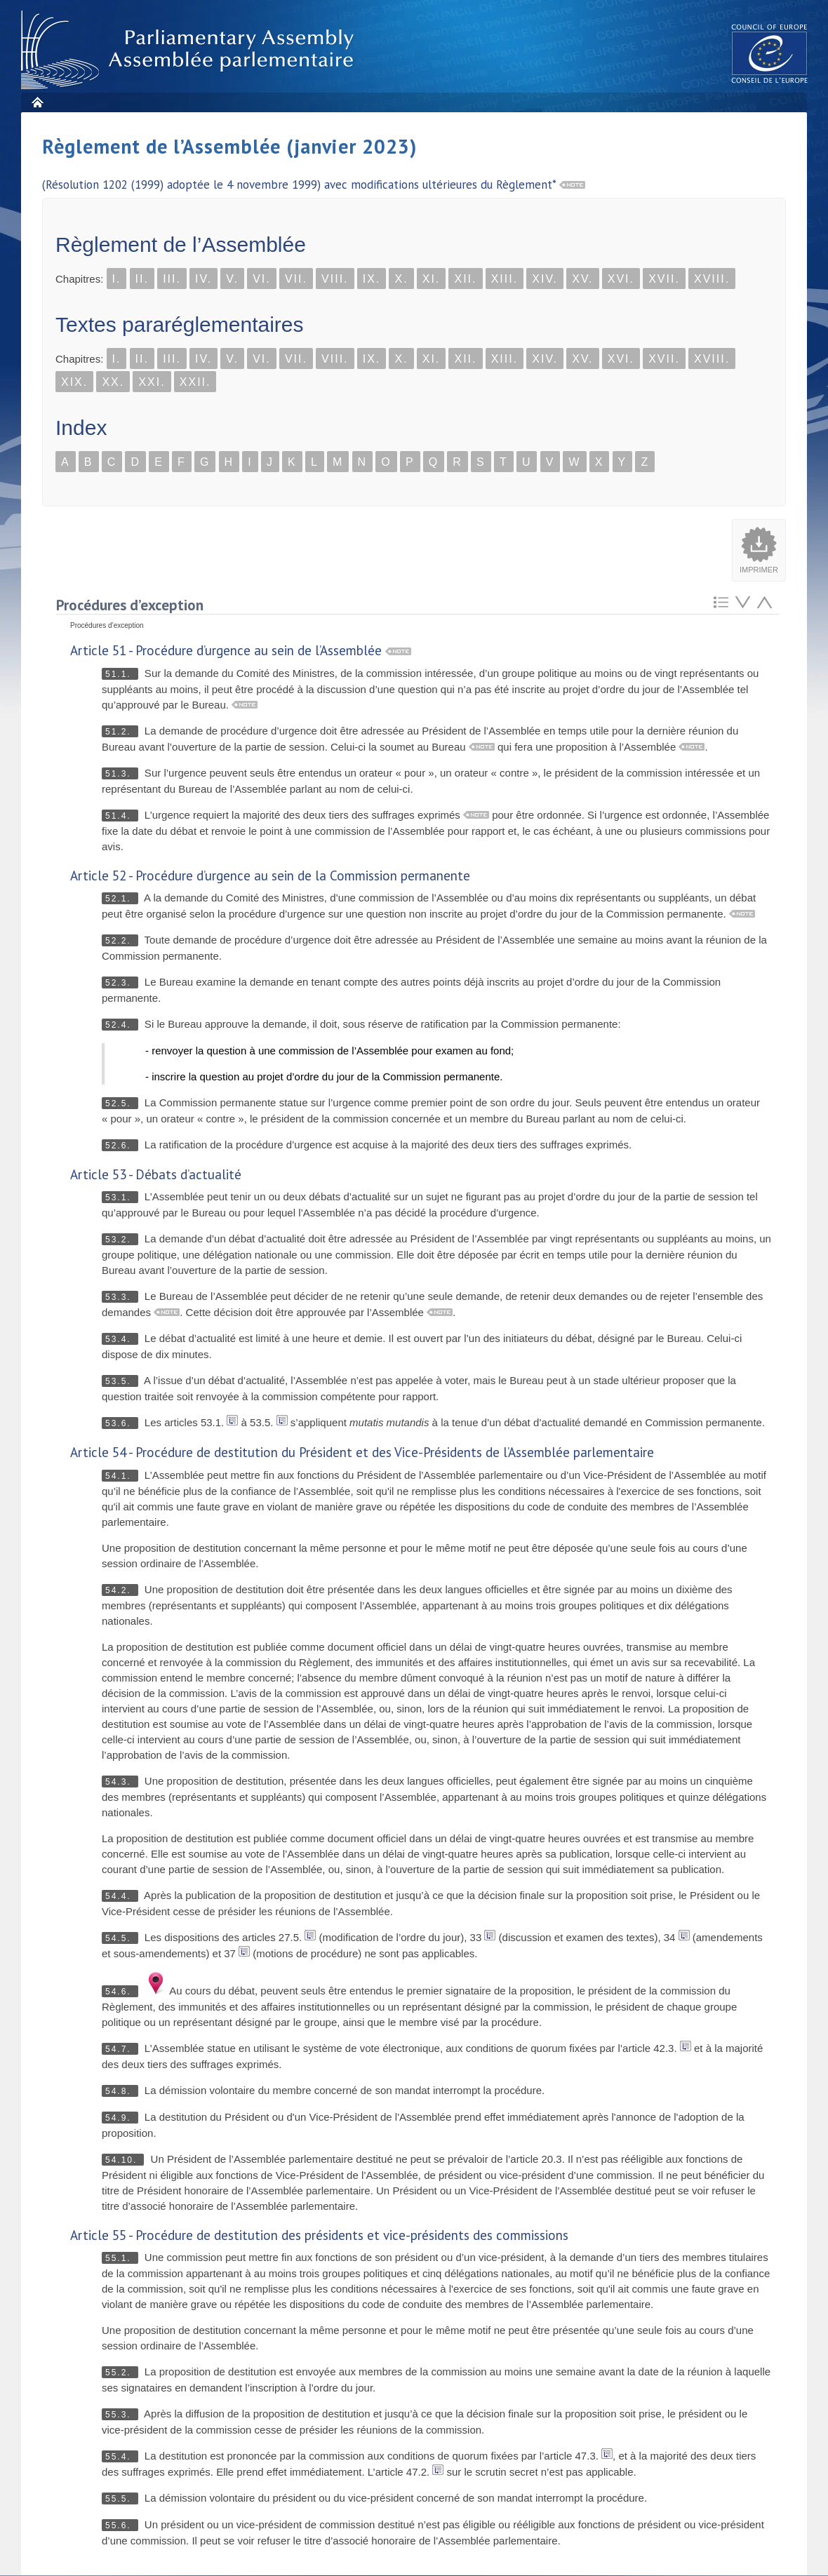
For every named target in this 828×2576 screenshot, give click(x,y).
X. (401, 279)
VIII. (334, 279)
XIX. (74, 382)
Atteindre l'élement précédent (764, 602)
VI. (262, 279)
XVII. (664, 279)
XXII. (195, 382)
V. (232, 279)
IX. (372, 279)
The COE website (769, 53)
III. (172, 279)
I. (116, 279)
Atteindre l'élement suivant (742, 602)
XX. (113, 382)
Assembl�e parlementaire (190, 50)
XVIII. (712, 279)
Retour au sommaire (721, 602)
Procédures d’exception (129, 605)
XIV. (545, 279)
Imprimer (759, 569)
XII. (465, 279)
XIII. (504, 279)
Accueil (37, 102)
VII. (296, 279)
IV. (203, 279)
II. (142, 279)
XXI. (151, 382)
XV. (582, 279)
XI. (431, 279)
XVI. (621, 279)
